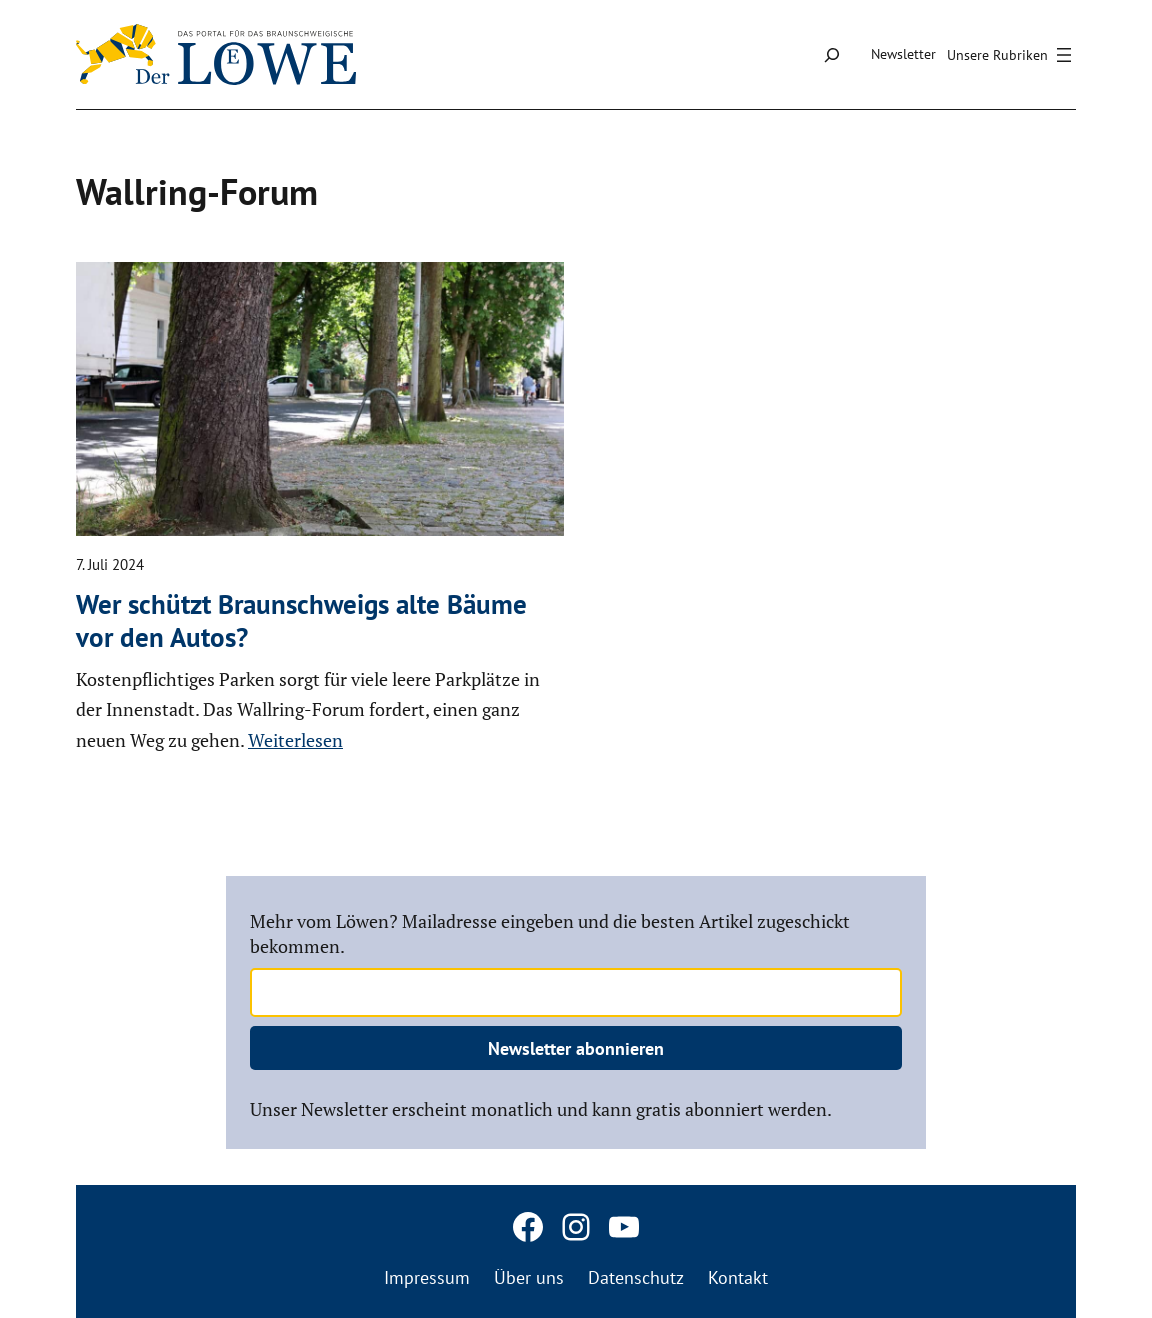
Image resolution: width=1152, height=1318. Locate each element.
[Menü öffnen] (1012, 55)
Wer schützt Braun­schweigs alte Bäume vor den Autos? (301, 620)
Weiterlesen (295, 740)
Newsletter (903, 54)
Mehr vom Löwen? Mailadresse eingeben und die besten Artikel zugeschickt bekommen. (550, 933)
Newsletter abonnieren (576, 1048)
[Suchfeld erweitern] (831, 54)
